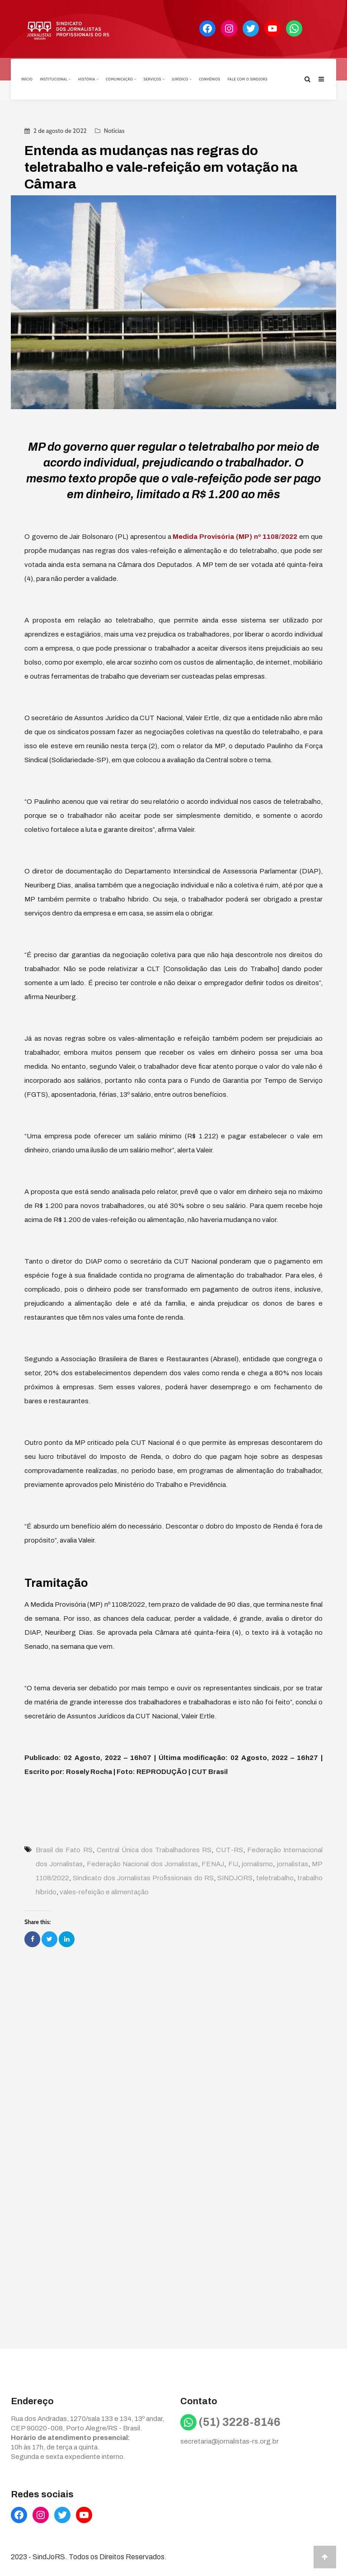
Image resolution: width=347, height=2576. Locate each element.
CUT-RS (229, 1848)
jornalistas (292, 1862)
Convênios (209, 78)
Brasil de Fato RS (64, 1848)
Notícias (114, 129)
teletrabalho (275, 1876)
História (88, 78)
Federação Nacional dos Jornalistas (142, 1862)
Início (27, 78)
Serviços (153, 78)
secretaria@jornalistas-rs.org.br (229, 2440)
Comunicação (121, 78)
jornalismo (257, 1862)
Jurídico (182, 78)
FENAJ (213, 1862)
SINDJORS (235, 1876)
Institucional (55, 78)
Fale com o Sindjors (247, 78)
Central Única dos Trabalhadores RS (154, 1848)
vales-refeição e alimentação (104, 1890)
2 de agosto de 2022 (60, 129)
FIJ (233, 1862)
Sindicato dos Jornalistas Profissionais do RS (143, 1876)
